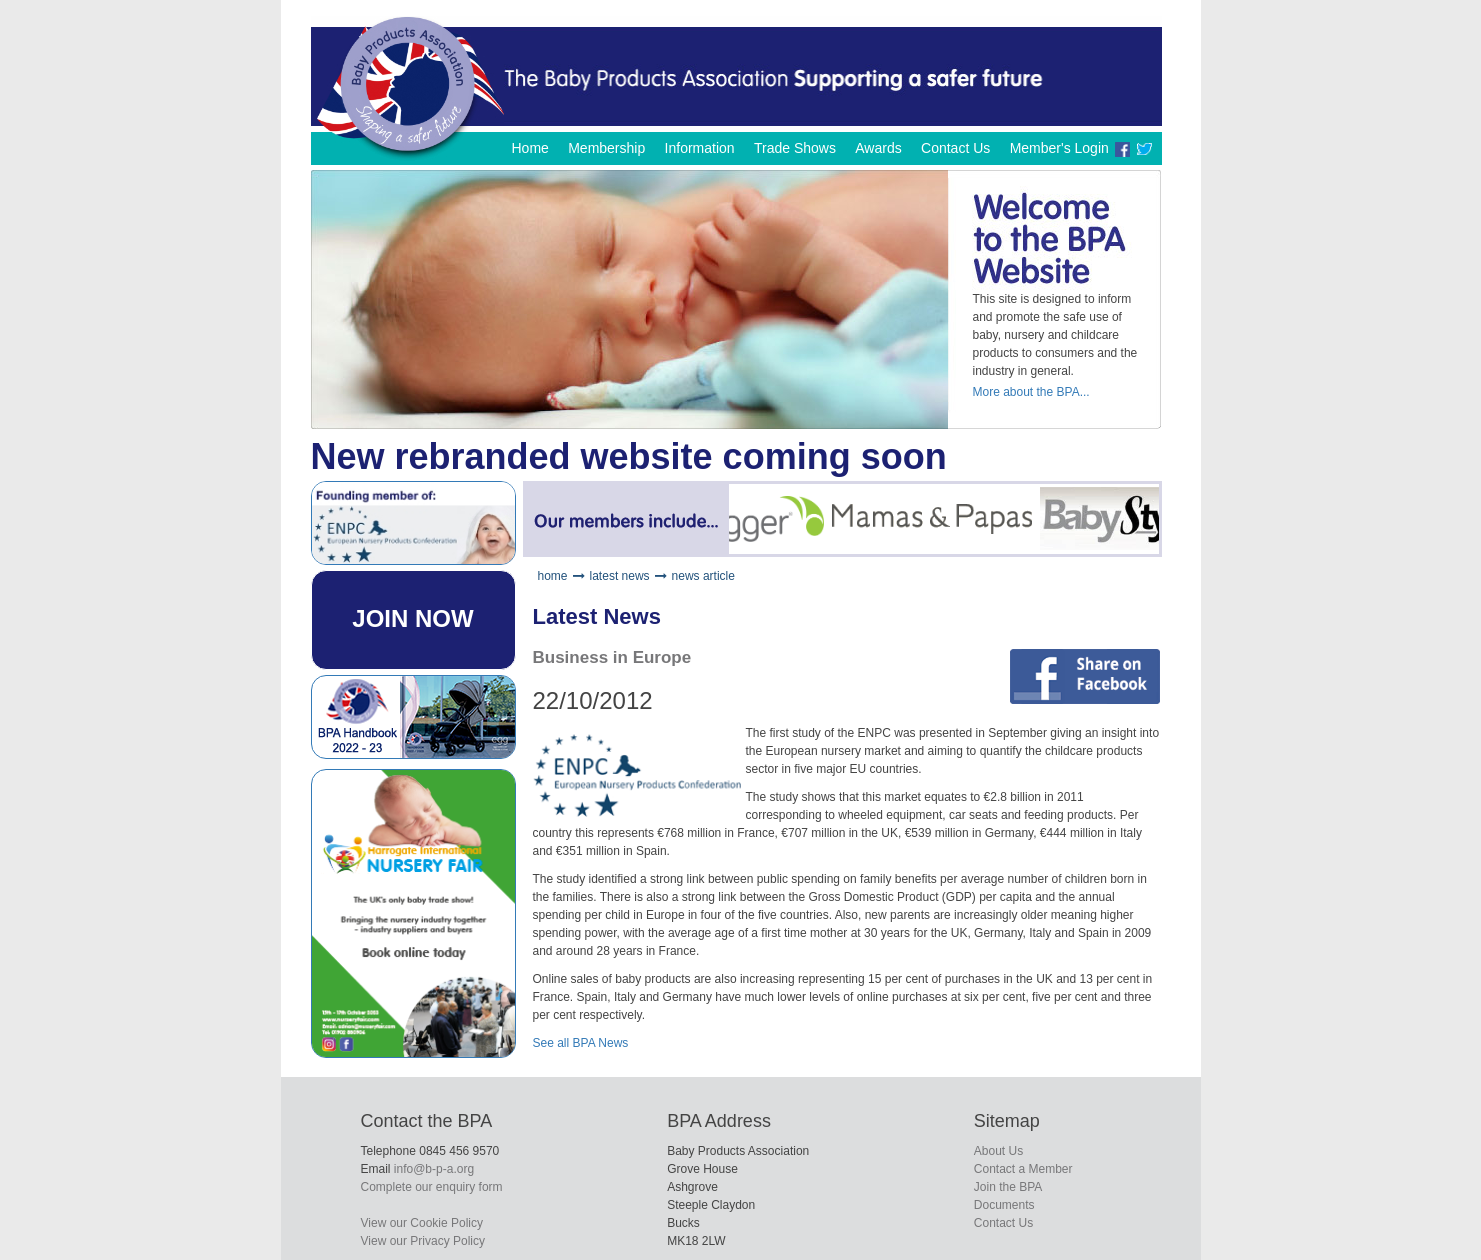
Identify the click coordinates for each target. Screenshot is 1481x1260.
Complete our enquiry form (432, 1187)
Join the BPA (1008, 1187)
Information (700, 148)
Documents (1004, 1205)
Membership (606, 148)
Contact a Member (1023, 1169)
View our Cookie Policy (422, 1223)
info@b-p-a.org (434, 1169)
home (553, 576)
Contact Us (955, 148)
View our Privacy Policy (423, 1241)
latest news (620, 576)
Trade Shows (795, 148)
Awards (878, 148)
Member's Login (1059, 148)
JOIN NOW (412, 618)
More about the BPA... (1031, 392)
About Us (998, 1151)
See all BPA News (581, 1043)
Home (529, 148)
